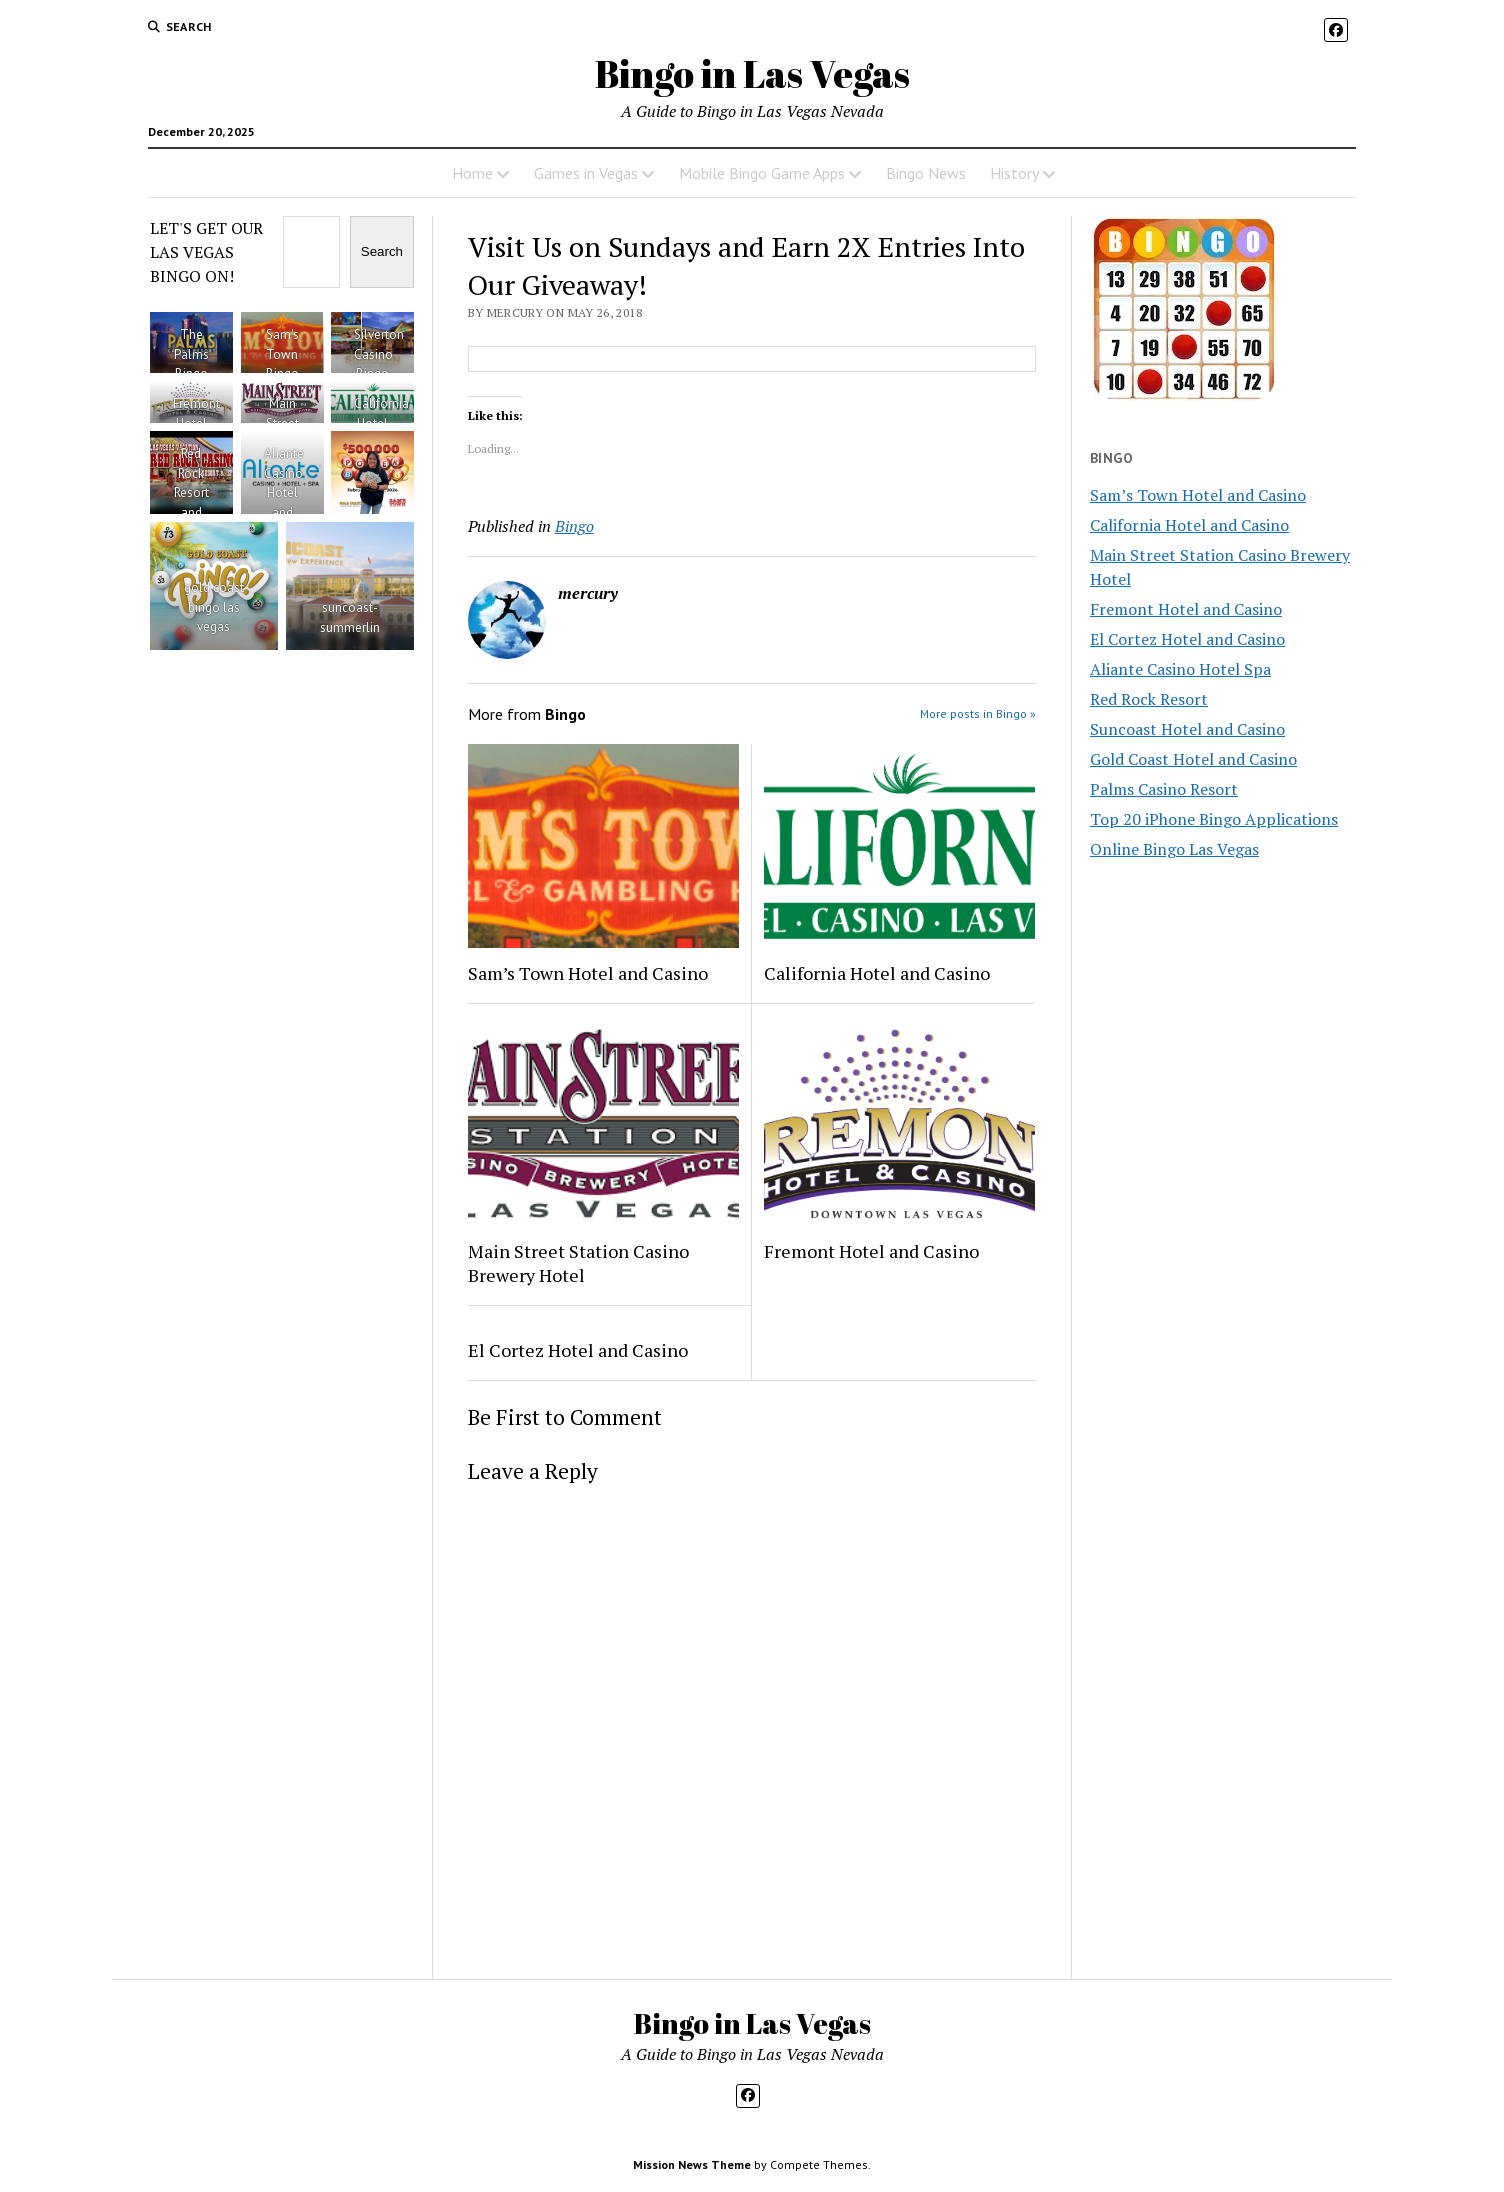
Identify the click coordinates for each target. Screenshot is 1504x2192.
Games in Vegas (586, 173)
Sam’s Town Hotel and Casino (588, 973)
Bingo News (926, 173)
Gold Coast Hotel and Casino (1193, 759)
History (1014, 173)
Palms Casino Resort (1164, 789)
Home (472, 173)
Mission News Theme (692, 2164)
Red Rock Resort (1149, 699)
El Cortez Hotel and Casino (578, 1350)
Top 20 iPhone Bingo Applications (1214, 819)
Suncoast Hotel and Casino (1187, 729)
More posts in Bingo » (978, 713)
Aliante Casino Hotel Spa (1180, 669)
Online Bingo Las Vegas (1174, 849)
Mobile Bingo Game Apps (762, 173)
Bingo (574, 526)
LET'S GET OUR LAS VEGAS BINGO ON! (206, 252)
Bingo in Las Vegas (752, 73)
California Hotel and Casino (877, 973)
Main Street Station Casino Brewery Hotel (578, 1263)
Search (382, 251)
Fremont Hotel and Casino (871, 1251)
